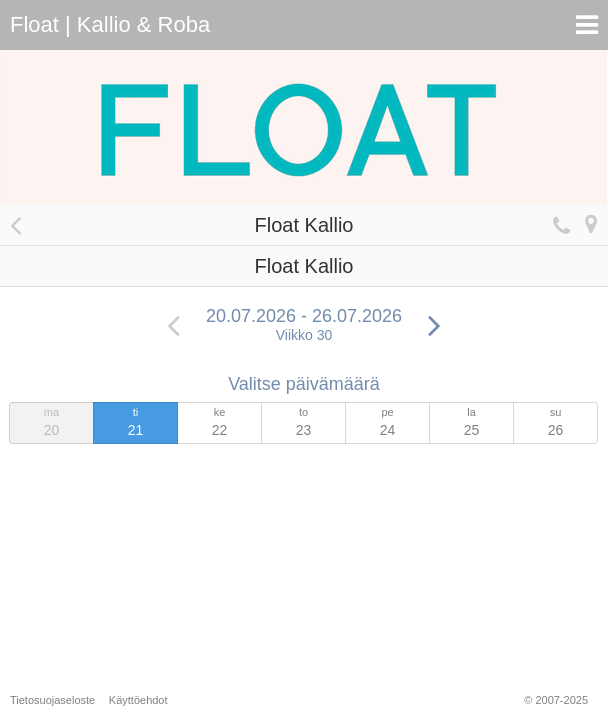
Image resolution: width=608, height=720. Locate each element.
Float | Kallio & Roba (110, 24)
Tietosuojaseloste (52, 700)
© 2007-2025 (556, 700)
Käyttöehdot (138, 700)
